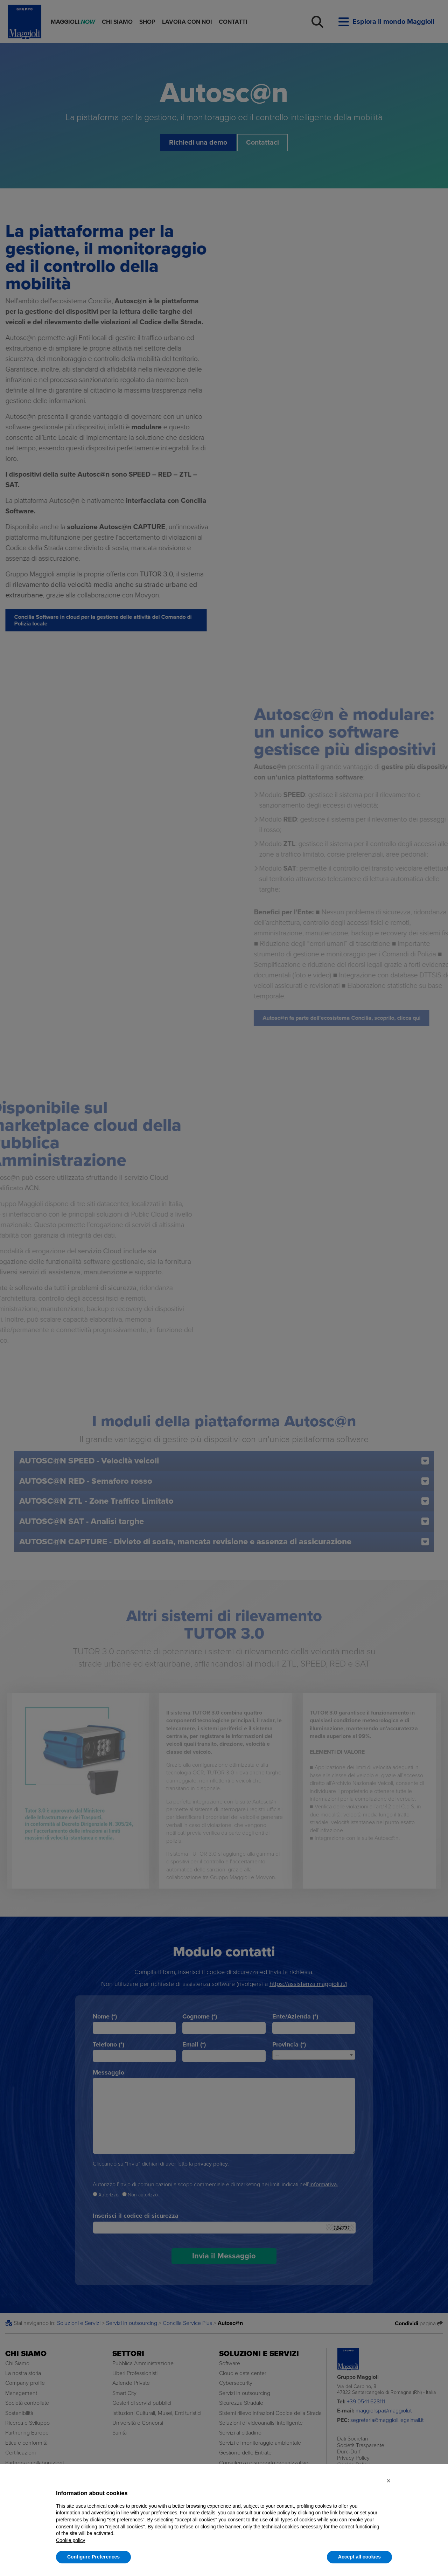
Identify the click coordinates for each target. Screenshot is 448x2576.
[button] (388, 2480)
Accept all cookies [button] (359, 2557)
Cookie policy (70, 2540)
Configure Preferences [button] (93, 2557)
